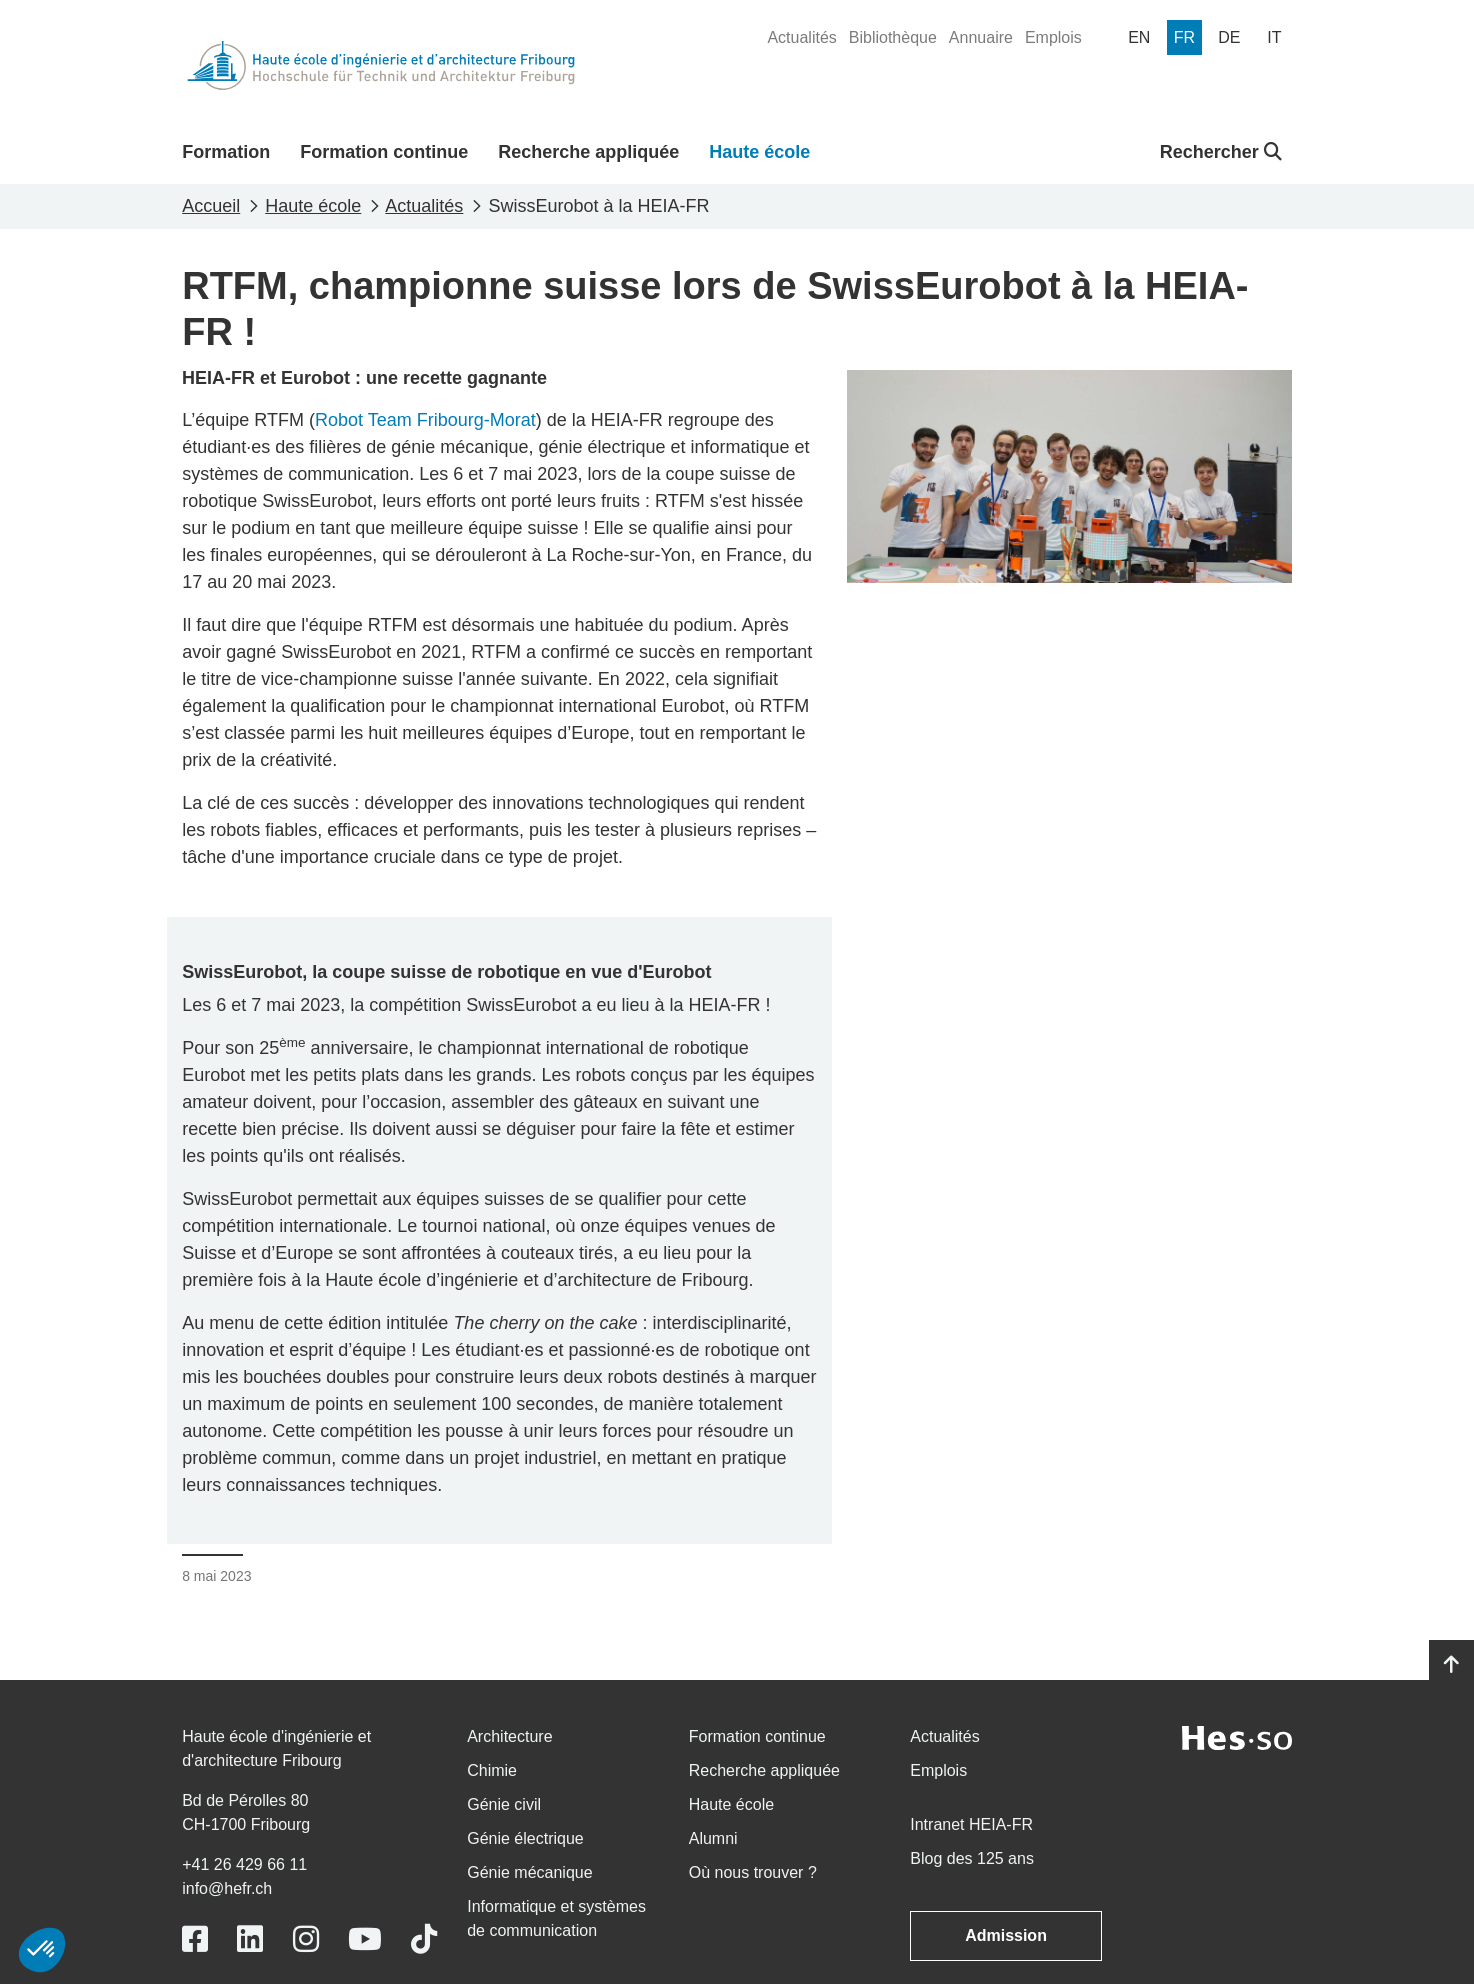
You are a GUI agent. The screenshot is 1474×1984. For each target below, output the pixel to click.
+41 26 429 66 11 (244, 1864)
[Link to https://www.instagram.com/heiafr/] (306, 1939)
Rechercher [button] (1221, 152)
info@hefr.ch (227, 1888)
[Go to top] (1451, 1665)
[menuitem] (801, 38)
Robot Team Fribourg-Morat (425, 420)
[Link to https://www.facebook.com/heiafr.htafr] (195, 1939)
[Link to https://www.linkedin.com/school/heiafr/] (250, 1939)
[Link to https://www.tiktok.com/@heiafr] (424, 1939)
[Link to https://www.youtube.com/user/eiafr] (365, 1939)
